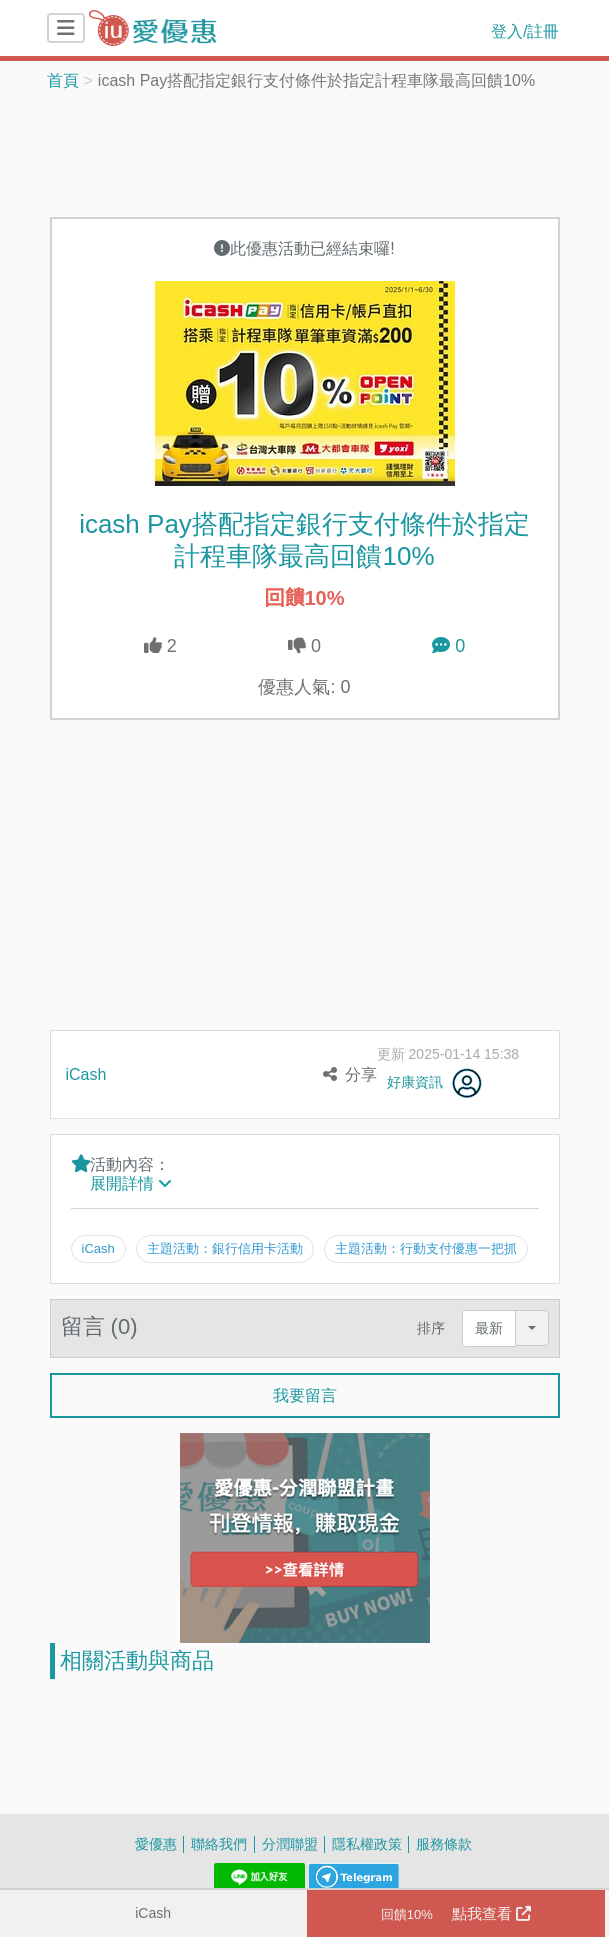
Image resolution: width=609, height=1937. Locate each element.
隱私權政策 (367, 1842)
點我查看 (456, 1913)
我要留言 (305, 1394)
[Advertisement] (305, 152)
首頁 (63, 80)
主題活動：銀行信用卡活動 (225, 1248)
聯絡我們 (219, 1842)
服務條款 (444, 1842)
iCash (153, 1912)
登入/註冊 (525, 31)
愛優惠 (156, 1842)
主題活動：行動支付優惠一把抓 (427, 1248)
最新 (489, 1327)
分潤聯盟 (290, 1842)
